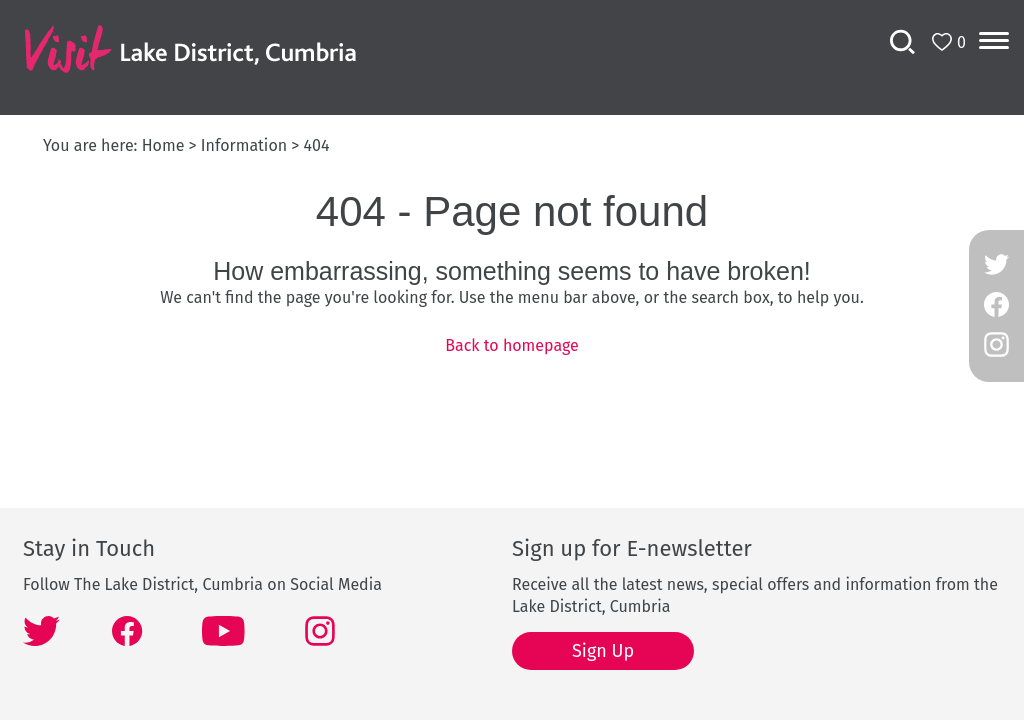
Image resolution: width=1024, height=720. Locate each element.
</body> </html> (512, 360)
